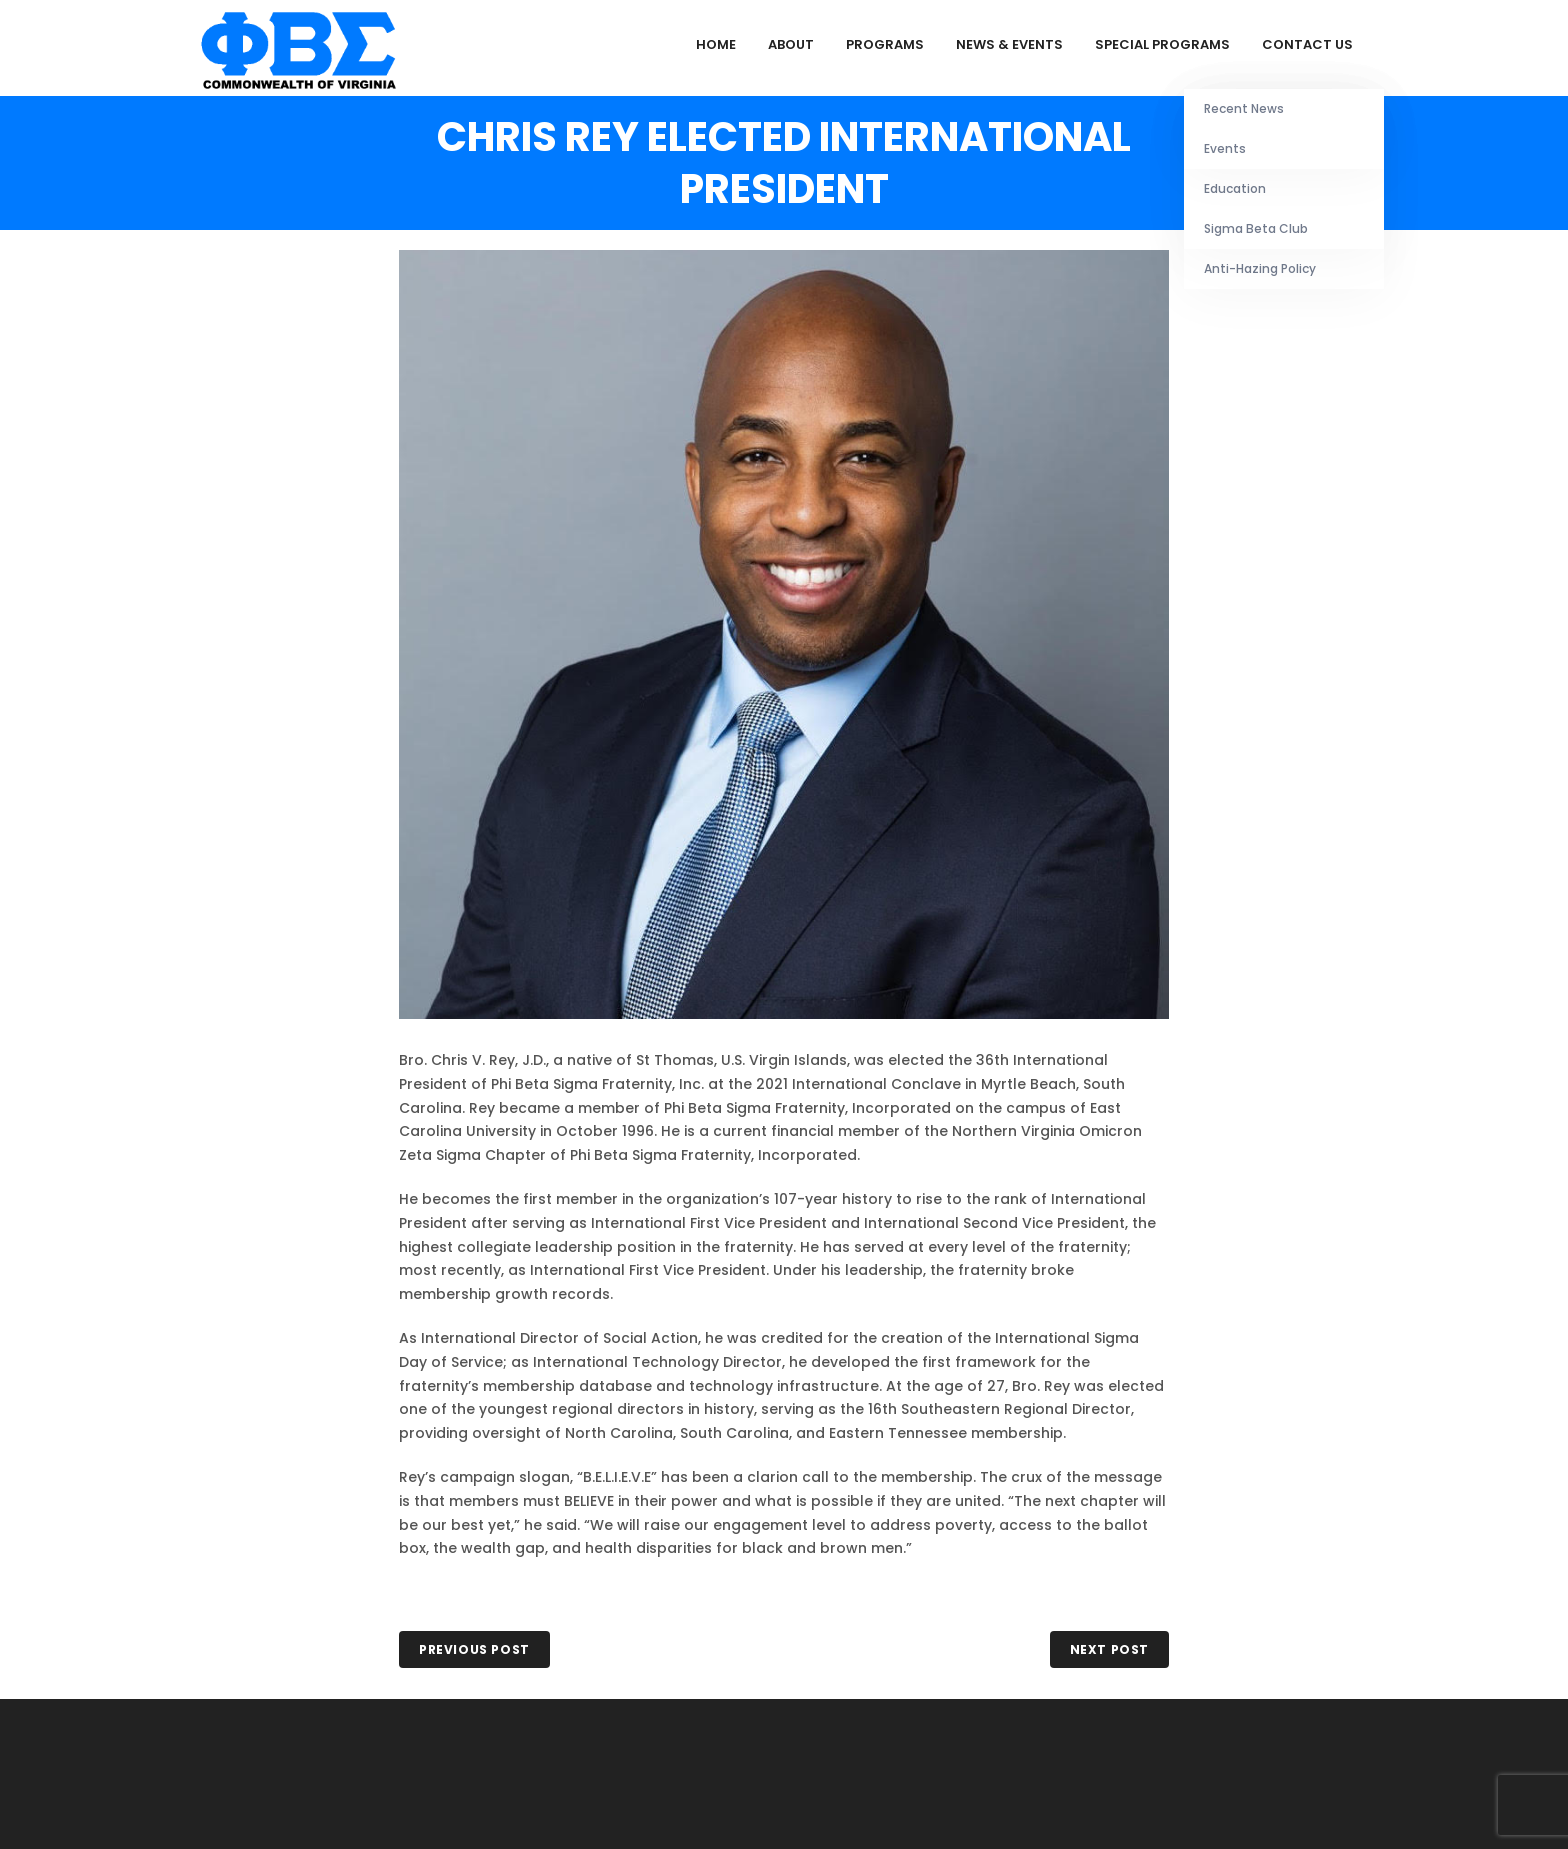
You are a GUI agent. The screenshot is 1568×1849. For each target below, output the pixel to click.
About (791, 44)
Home (716, 44)
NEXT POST (1109, 1649)
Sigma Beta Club (1256, 228)
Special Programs (1162, 44)
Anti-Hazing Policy (1260, 268)
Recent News (1244, 108)
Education (1235, 188)
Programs (885, 44)
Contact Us (1307, 44)
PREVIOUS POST (474, 1649)
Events (1225, 148)
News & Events (1009, 44)
